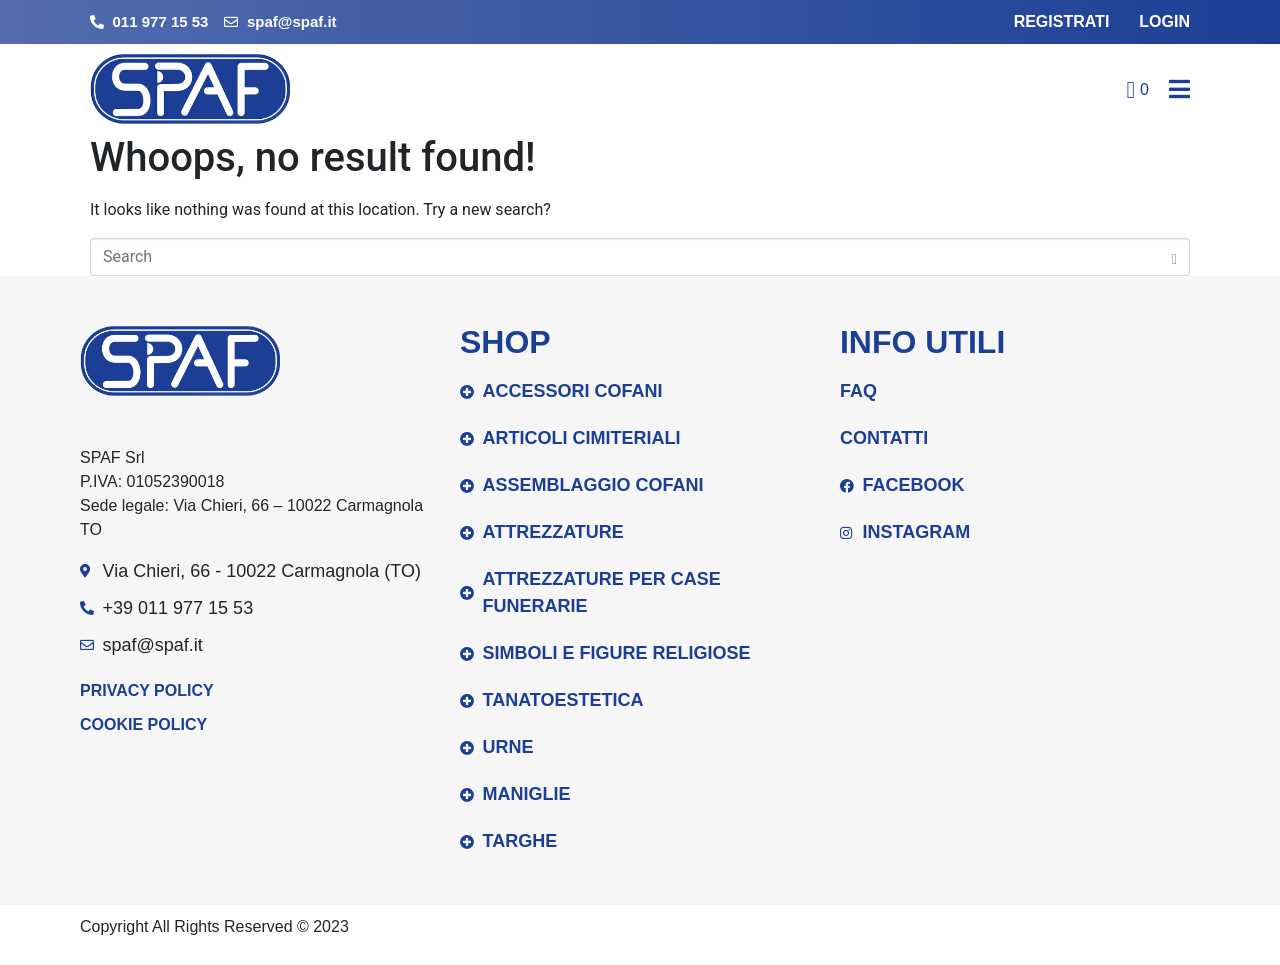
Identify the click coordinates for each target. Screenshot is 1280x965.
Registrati (1062, 21)
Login (1164, 21)
